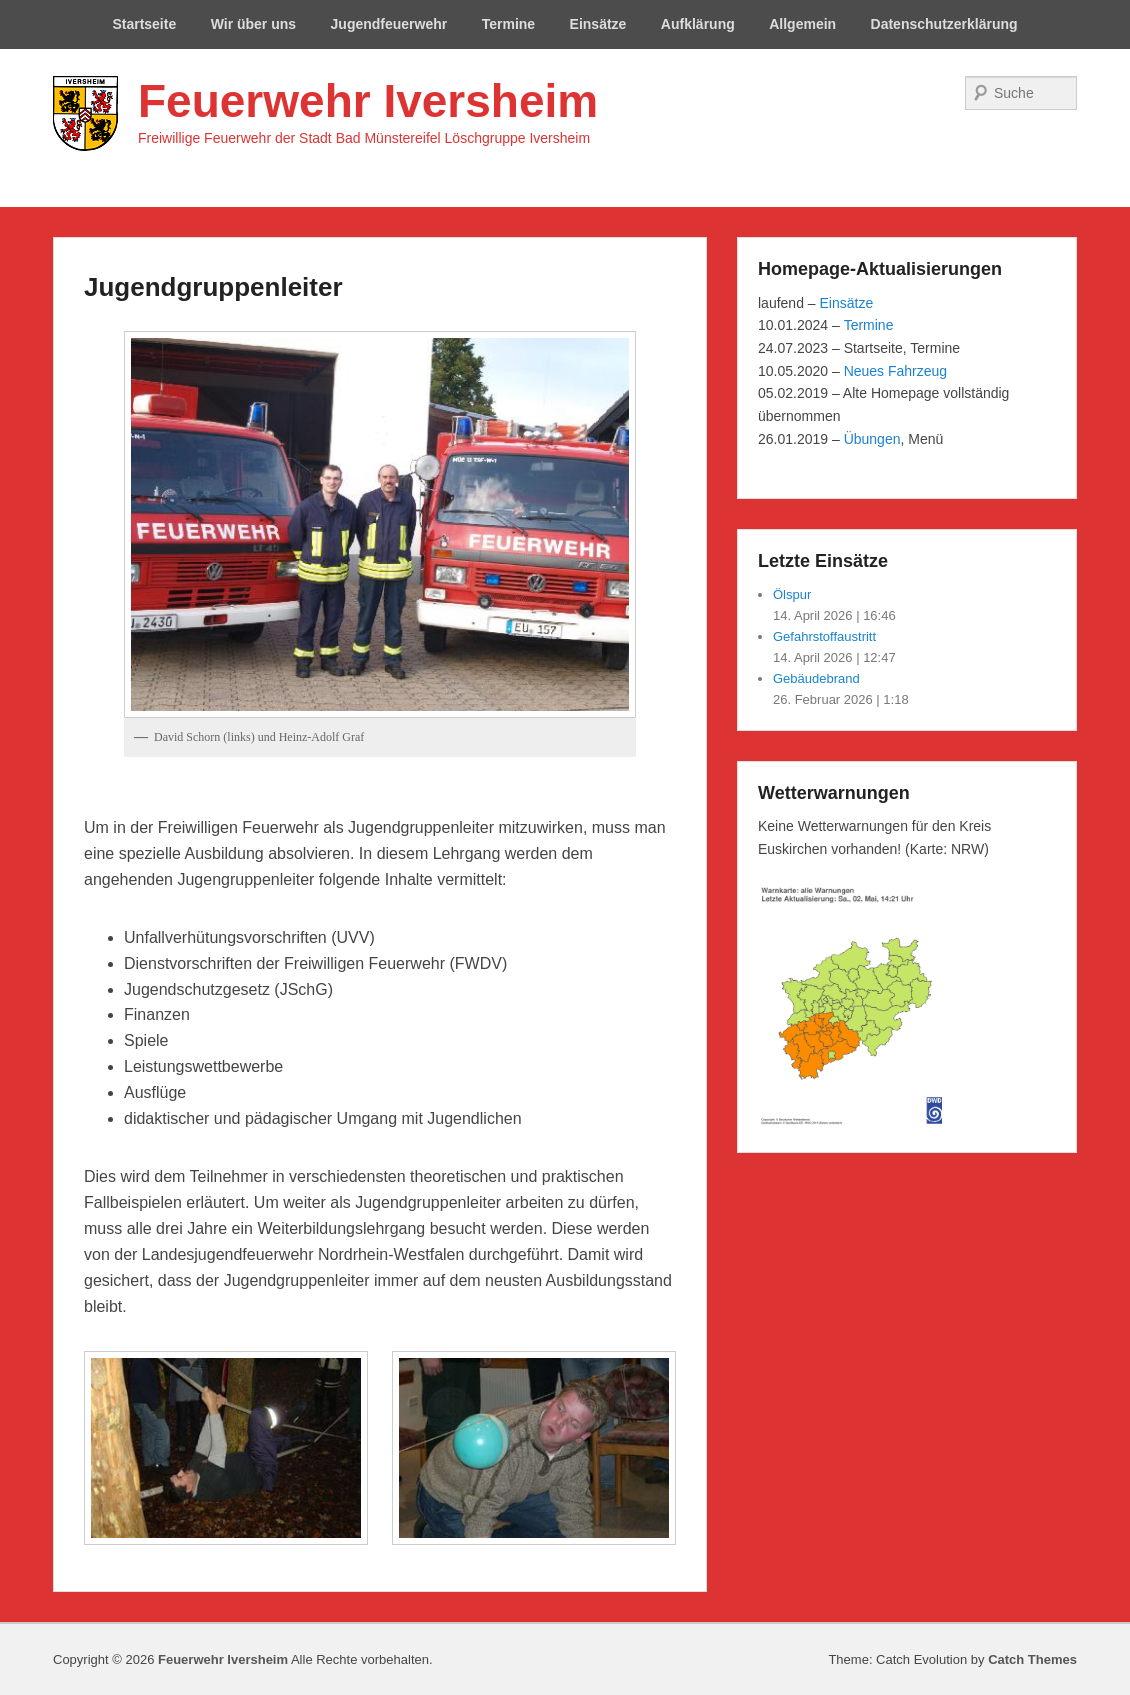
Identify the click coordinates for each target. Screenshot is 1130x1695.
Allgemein (802, 24)
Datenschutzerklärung (944, 24)
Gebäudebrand (816, 678)
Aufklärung (698, 24)
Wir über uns (253, 24)
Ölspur (792, 594)
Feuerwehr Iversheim (368, 101)
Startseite (144, 24)
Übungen (872, 439)
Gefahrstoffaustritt (824, 636)
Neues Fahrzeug (896, 371)
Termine (508, 24)
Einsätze (598, 24)
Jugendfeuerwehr (389, 24)
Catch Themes (1032, 1659)
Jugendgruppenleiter (213, 287)
